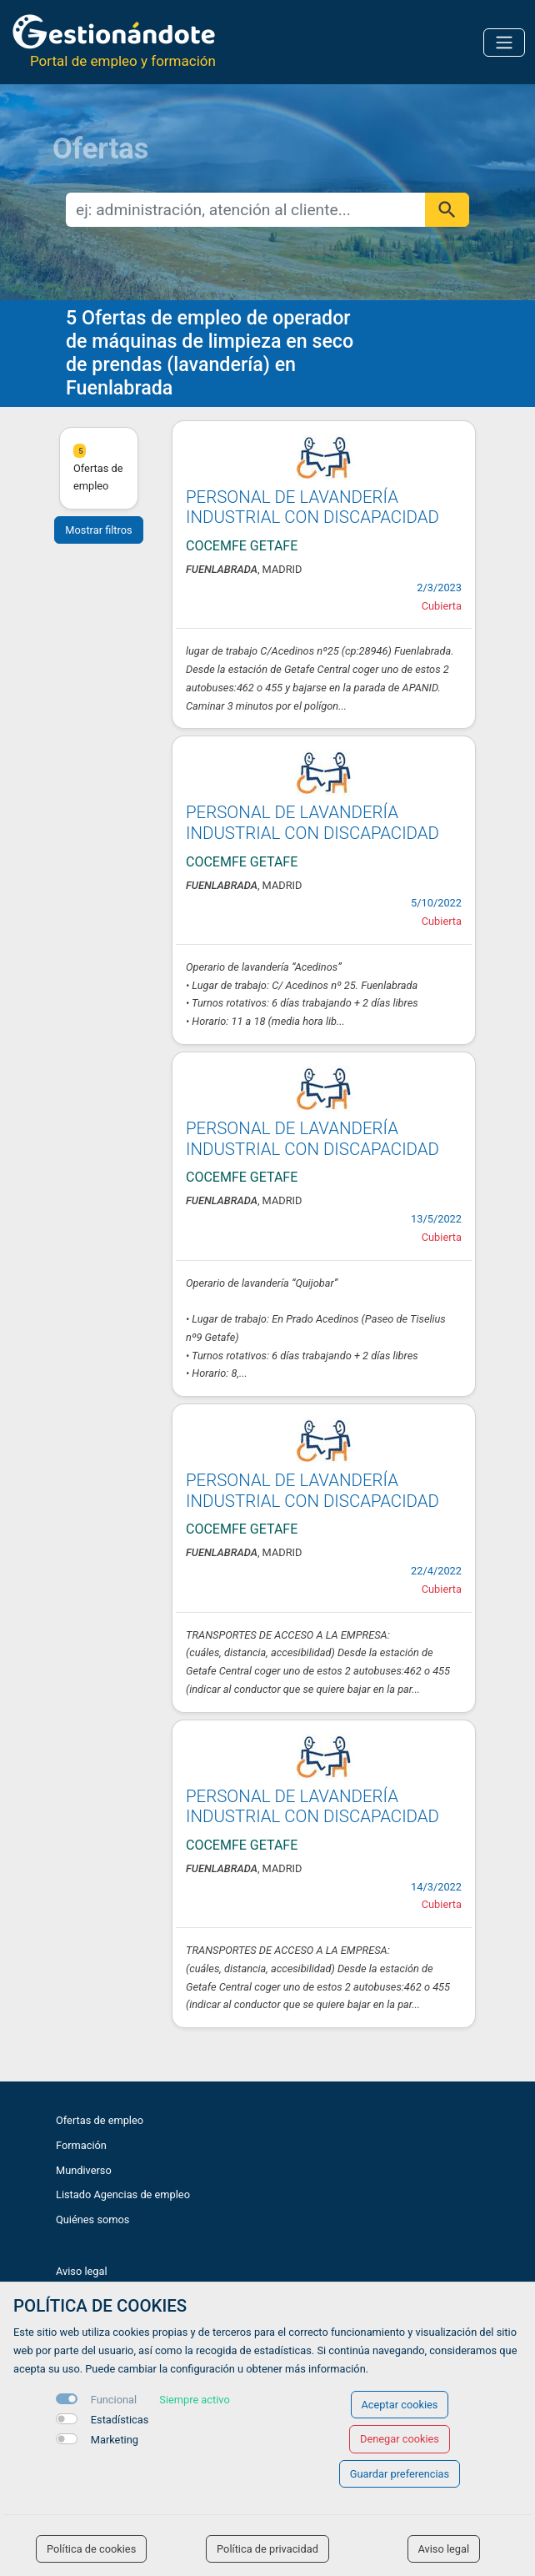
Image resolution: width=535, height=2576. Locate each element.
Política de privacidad (267, 2549)
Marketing (114, 2439)
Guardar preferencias (399, 2474)
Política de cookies (91, 2549)
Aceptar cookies (400, 2404)
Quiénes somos (92, 2219)
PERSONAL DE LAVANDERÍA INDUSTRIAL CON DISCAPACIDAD (312, 507)
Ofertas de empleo (99, 2120)
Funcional (114, 2399)
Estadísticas (120, 2419)
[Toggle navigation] (504, 42)
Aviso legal (82, 2271)
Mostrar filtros (98, 530)
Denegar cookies (399, 2439)
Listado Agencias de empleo (123, 2194)
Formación (81, 2145)
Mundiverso (84, 2170)
